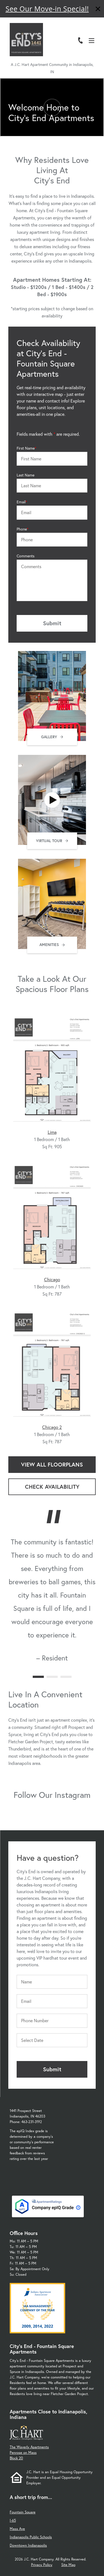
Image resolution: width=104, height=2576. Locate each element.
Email (21, 501)
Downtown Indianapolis (28, 2545)
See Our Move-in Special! (47, 8)
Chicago (52, 1279)
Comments (25, 555)
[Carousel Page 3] (66, 1677)
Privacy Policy (41, 2564)
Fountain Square (22, 2512)
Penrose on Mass (23, 2452)
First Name (26, 448)
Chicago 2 (52, 1427)
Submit (52, 623)
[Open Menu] (91, 40)
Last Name (25, 475)
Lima (52, 1132)
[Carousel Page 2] (52, 1677)
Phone (22, 529)
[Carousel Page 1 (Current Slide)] (38, 1677)
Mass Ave (17, 2528)
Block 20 (16, 2458)
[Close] (98, 10)
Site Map (68, 2564)
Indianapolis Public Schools (31, 2537)
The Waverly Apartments (29, 2447)
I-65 (13, 2520)
